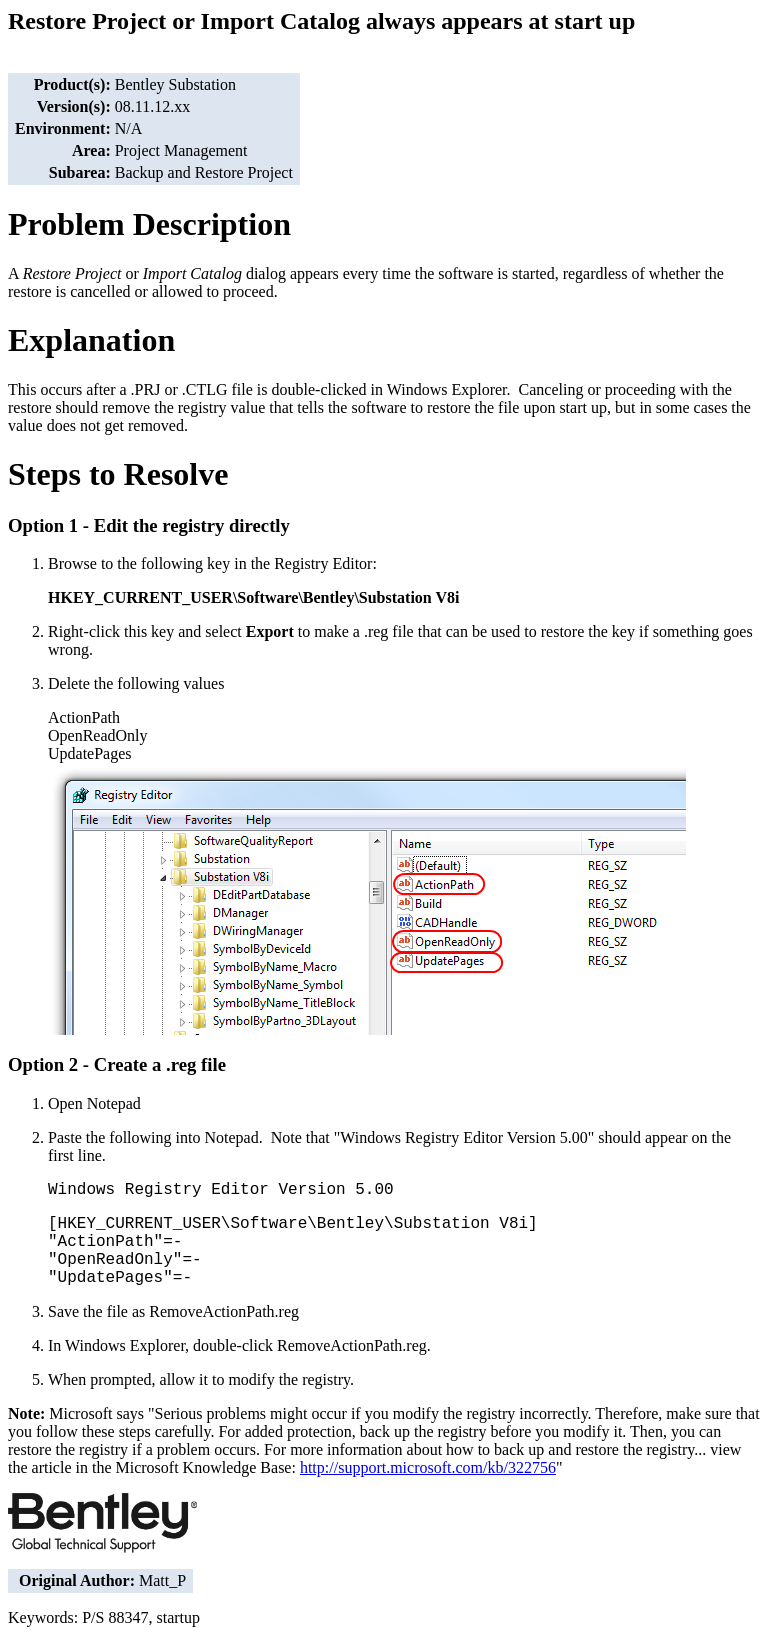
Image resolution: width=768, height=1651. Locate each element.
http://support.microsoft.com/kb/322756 (428, 1467)
